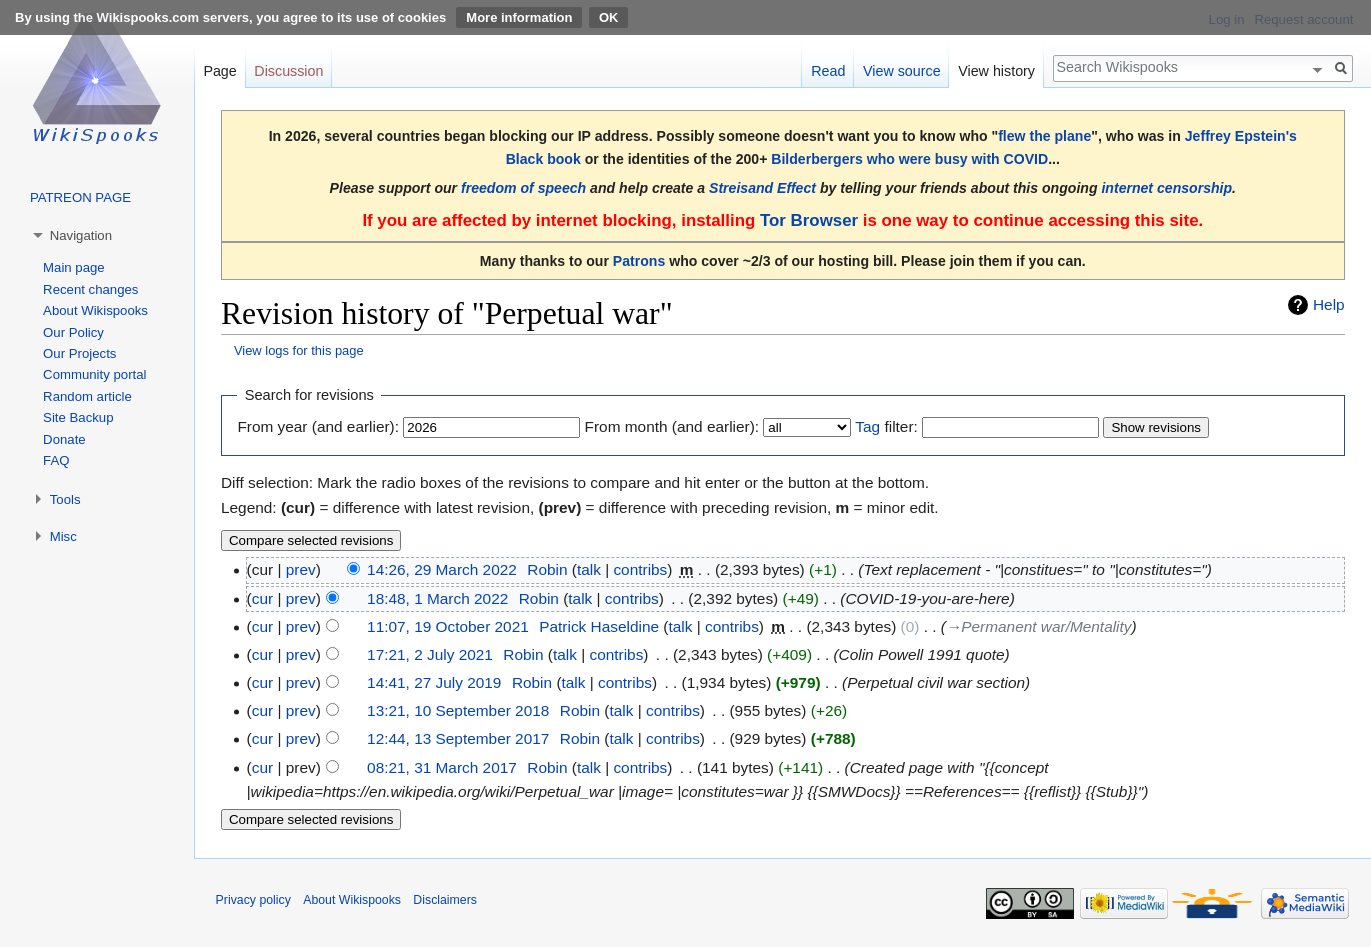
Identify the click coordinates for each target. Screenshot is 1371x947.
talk (589, 569)
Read (828, 71)
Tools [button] (65, 499)
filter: (886, 426)
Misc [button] (63, 536)
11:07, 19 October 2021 (448, 626)
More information (519, 17)
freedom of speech (523, 188)
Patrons (639, 261)
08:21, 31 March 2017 (442, 767)
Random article (87, 396)
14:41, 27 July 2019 (434, 682)
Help (1329, 304)
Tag (867, 426)
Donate (64, 439)
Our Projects (79, 353)
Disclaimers (445, 900)
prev (301, 569)
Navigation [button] (81, 235)
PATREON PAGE (80, 197)
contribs (640, 569)
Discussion (288, 71)
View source (902, 71)
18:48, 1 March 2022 (437, 598)
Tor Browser (809, 220)
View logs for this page (299, 350)
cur (262, 598)
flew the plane (1044, 136)
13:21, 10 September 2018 (458, 710)
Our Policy (73, 332)
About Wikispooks (95, 310)
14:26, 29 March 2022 (442, 569)
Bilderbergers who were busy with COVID (909, 159)
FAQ (56, 460)
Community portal (94, 374)
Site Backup (78, 417)
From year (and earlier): (318, 426)
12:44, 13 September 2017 (458, 738)
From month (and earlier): (672, 426)
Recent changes (90, 289)
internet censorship (1166, 188)
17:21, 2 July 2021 (430, 654)
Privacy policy (253, 900)
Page (219, 71)
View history (996, 71)
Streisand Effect (762, 188)
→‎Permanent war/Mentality (1039, 626)
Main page (74, 267)
